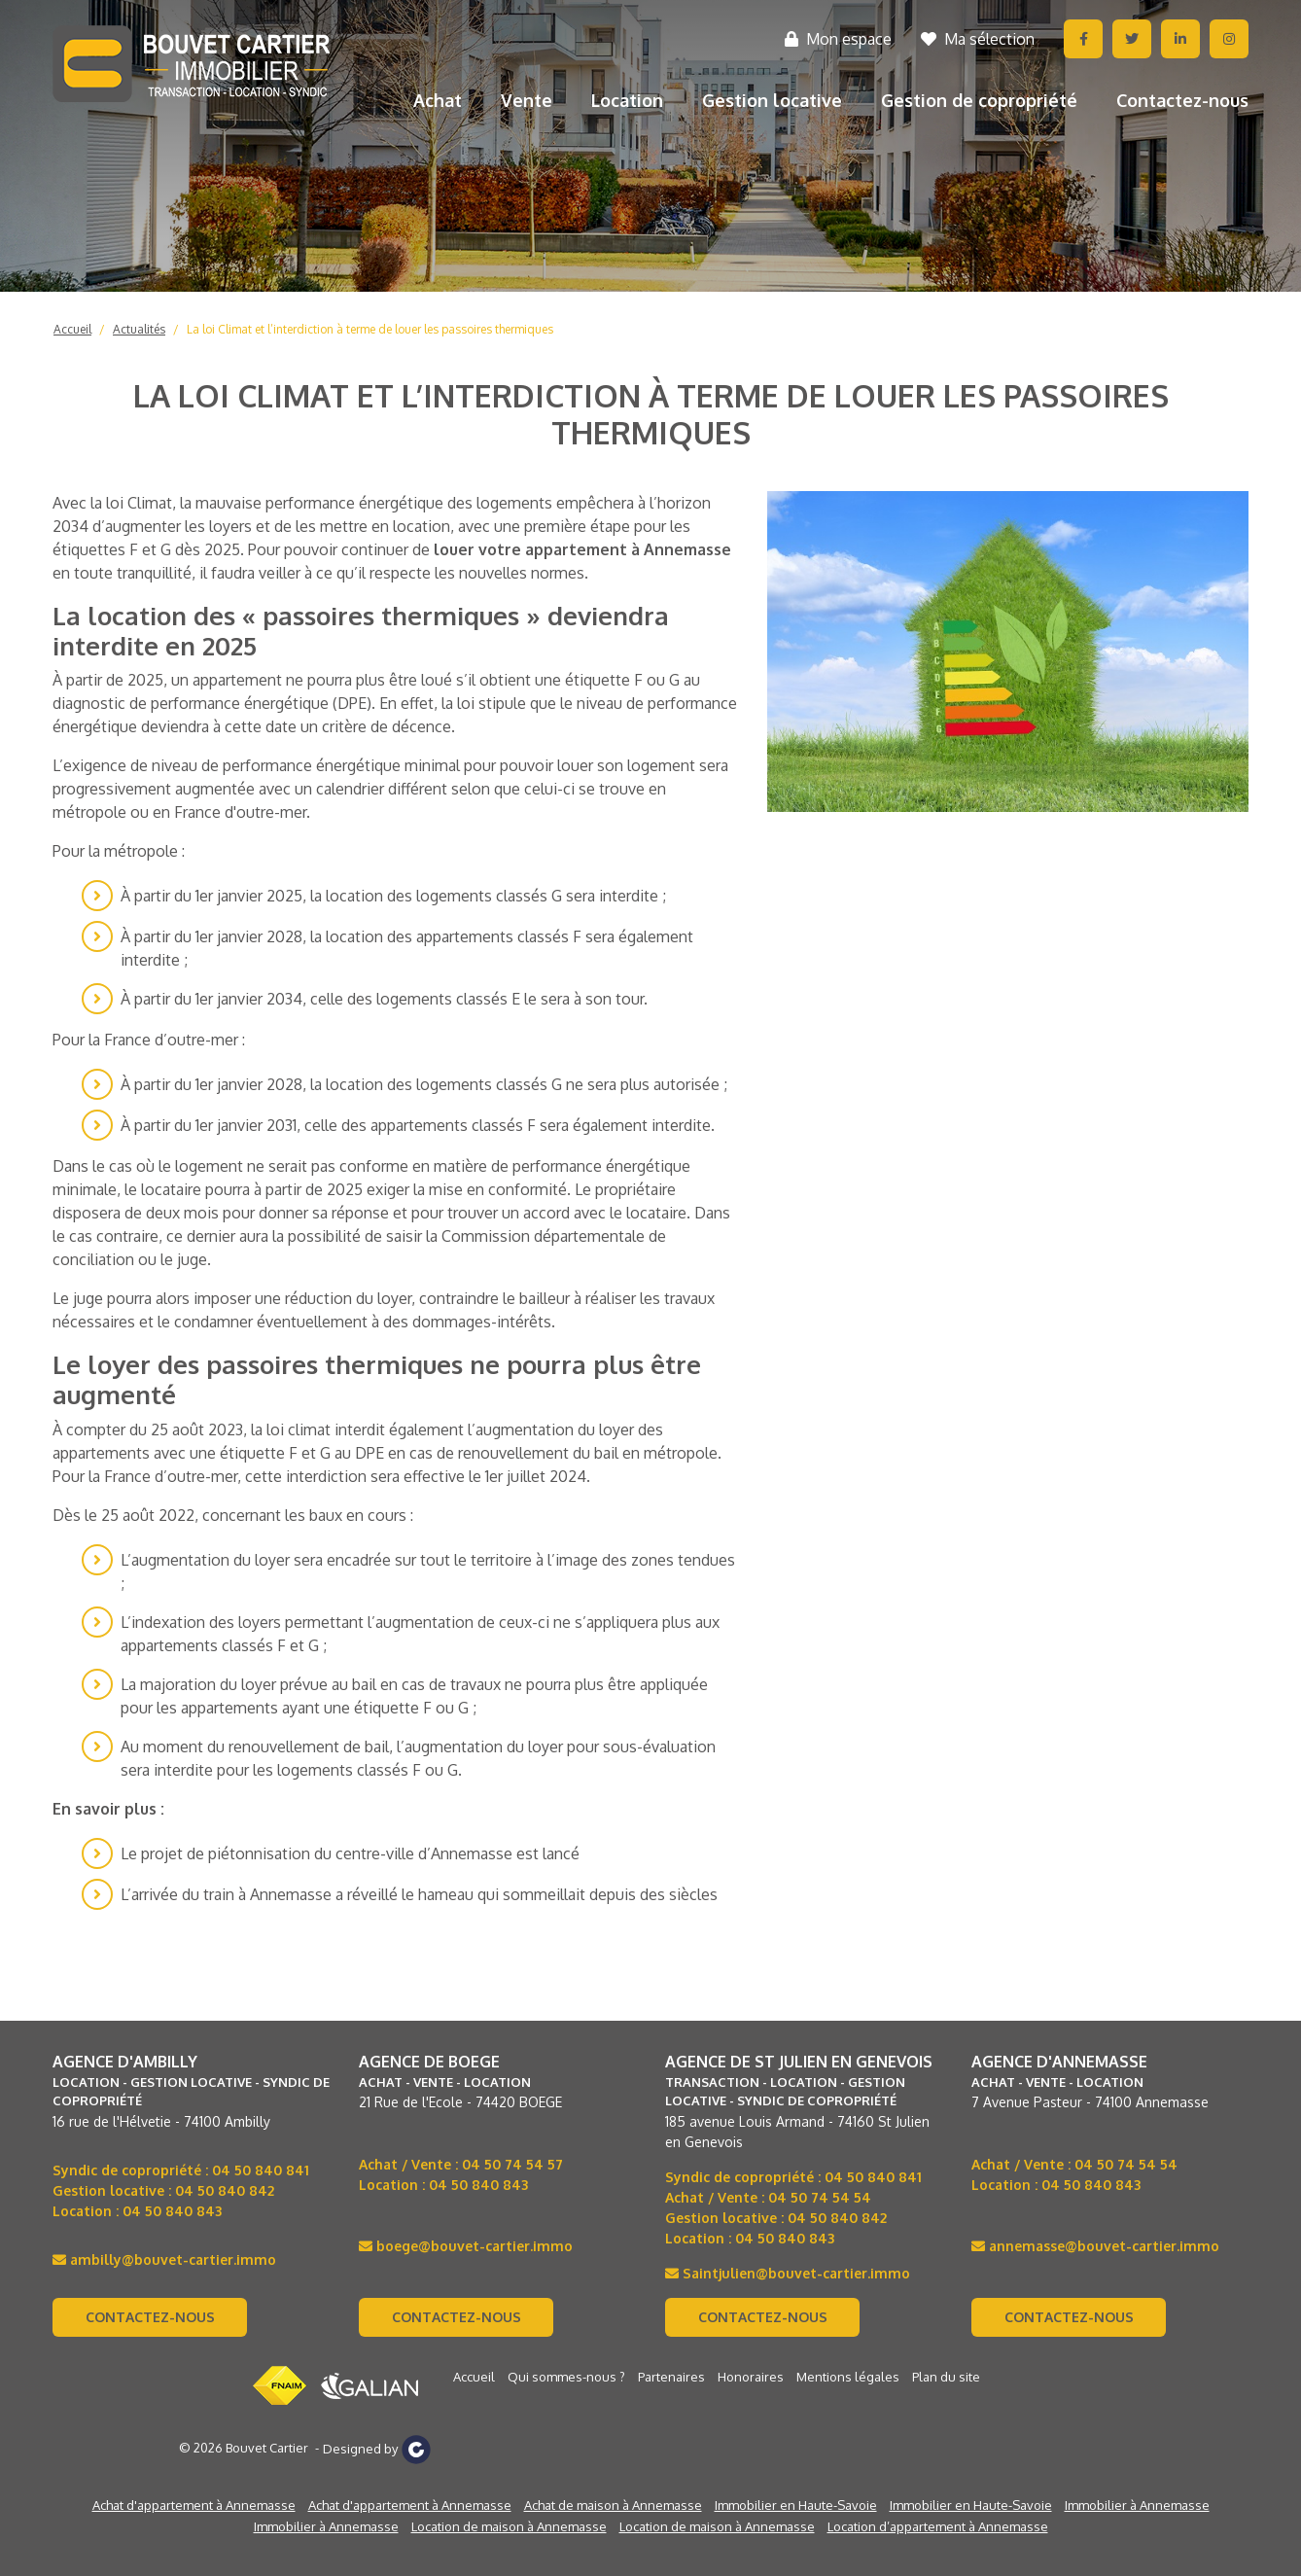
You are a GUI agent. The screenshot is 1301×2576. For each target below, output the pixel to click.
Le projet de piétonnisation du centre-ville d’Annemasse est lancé (350, 1853)
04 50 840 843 (172, 2211)
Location (627, 100)
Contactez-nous (1182, 100)
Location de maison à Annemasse (509, 2526)
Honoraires (751, 2376)
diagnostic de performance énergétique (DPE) (212, 703)
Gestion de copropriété (979, 100)
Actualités (139, 329)
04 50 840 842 (224, 2190)
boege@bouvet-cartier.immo (466, 2246)
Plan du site (946, 2376)
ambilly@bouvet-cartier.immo (164, 2259)
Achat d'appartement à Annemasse (194, 2505)
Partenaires (671, 2376)
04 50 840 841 (260, 2170)
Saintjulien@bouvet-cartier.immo (787, 2273)
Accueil (72, 329)
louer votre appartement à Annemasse (582, 549)
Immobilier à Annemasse (1137, 2505)
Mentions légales (847, 2376)
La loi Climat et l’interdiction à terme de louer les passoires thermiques (370, 329)
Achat (437, 100)
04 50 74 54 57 (512, 2164)
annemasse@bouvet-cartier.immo (1095, 2246)
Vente (526, 100)
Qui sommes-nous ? (566, 2376)
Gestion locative (772, 100)
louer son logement (626, 765)
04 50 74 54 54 (819, 2197)
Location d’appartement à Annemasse (937, 2526)
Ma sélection (978, 39)
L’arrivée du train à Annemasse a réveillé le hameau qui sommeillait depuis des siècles (419, 1894)
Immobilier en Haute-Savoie (796, 2505)
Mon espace (838, 39)
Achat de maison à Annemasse (613, 2505)
